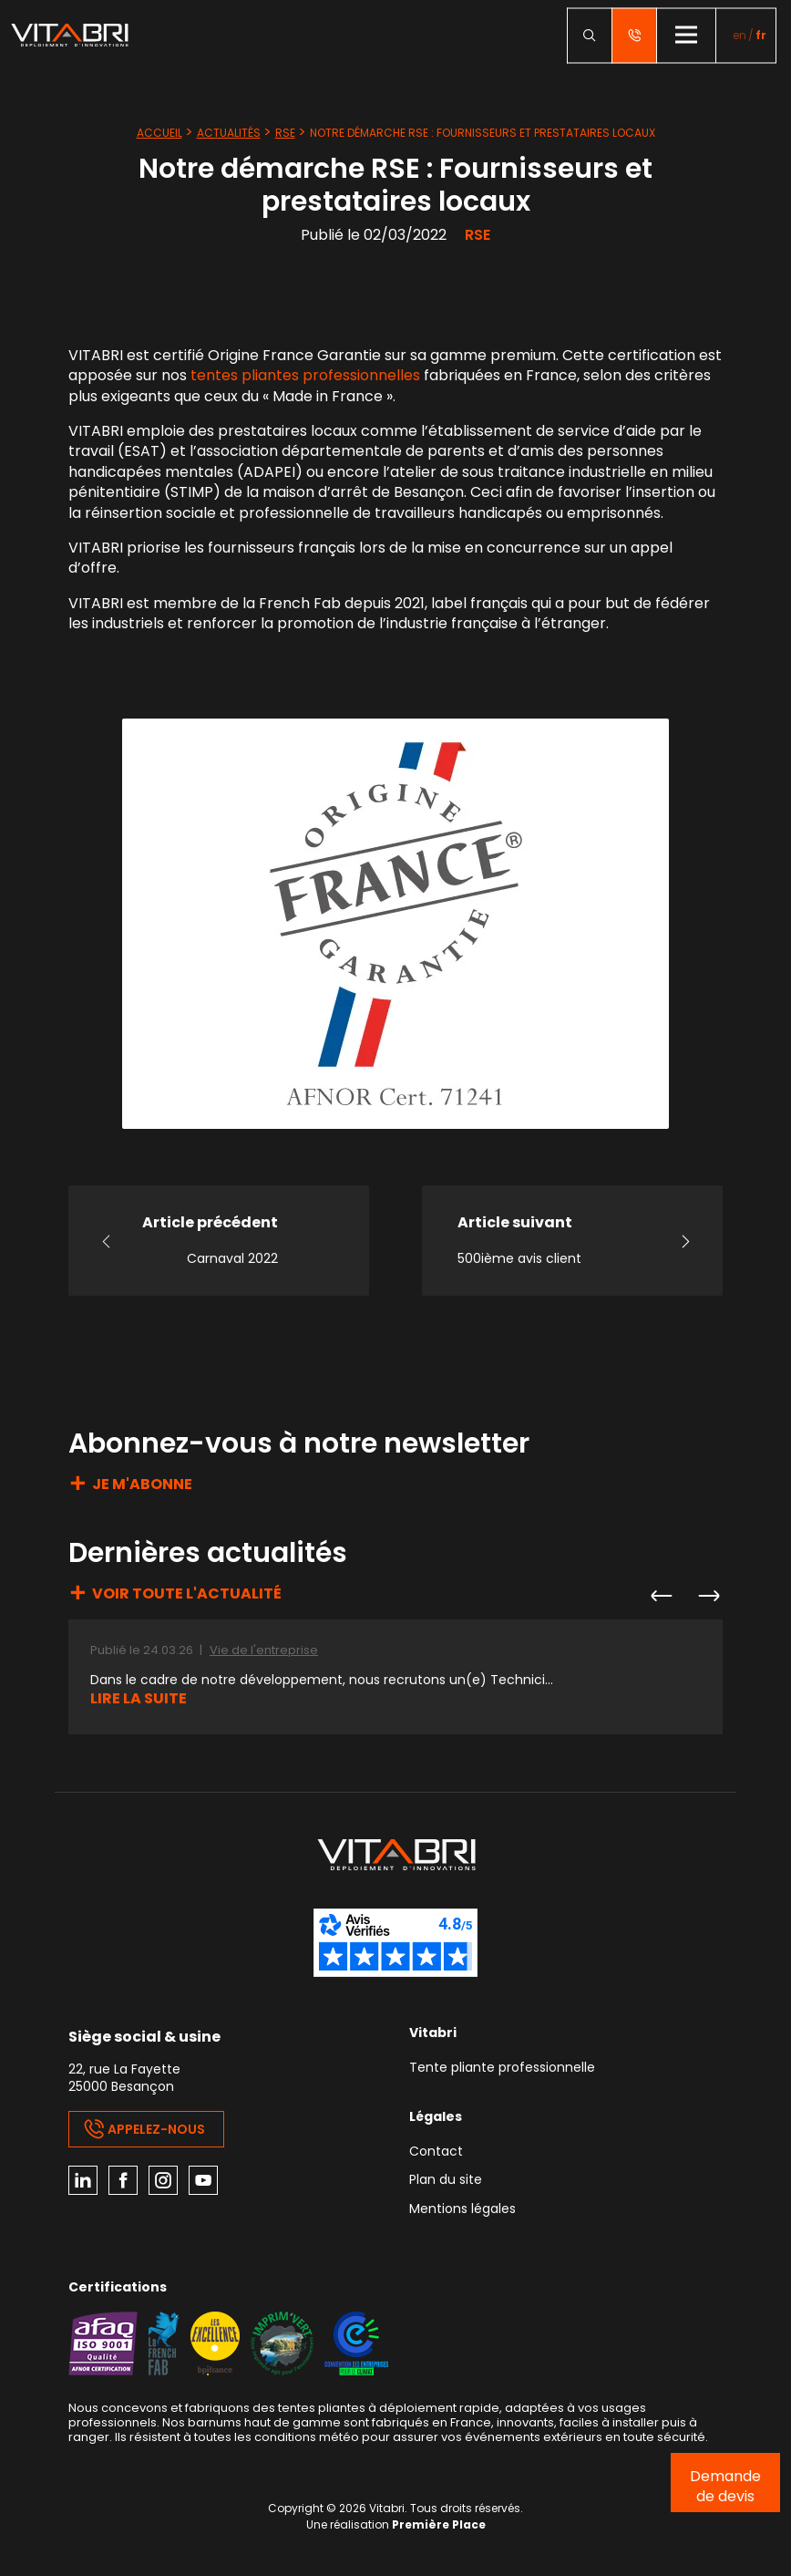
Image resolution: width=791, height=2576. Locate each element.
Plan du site (445, 2180)
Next (708, 1595)
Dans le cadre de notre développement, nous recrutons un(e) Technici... (321, 1680)
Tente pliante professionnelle (502, 2068)
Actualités (229, 132)
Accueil (159, 132)
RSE (285, 132)
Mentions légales (462, 2210)
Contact (436, 2152)
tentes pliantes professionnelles (305, 375)
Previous (660, 1595)
